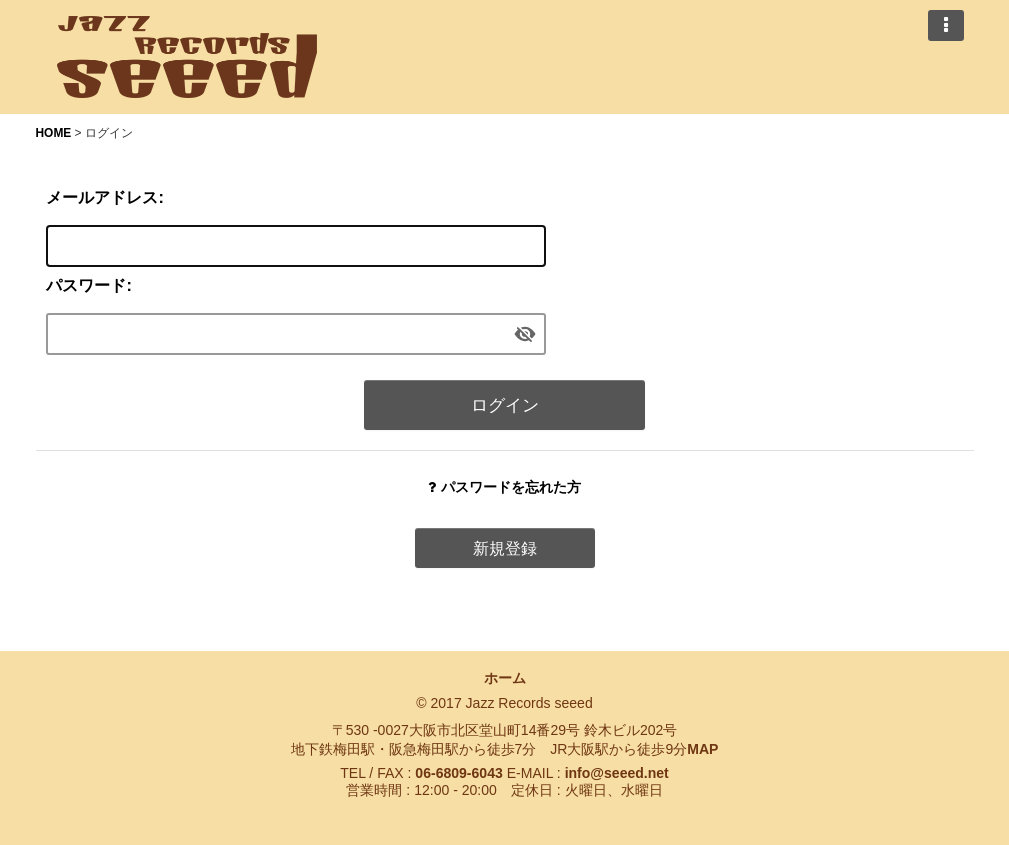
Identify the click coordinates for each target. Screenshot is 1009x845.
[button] (946, 25)
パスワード (86, 285)
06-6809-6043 (458, 773)
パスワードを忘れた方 (504, 487)
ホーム (505, 678)
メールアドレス (102, 197)
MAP (702, 749)
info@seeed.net (617, 773)
